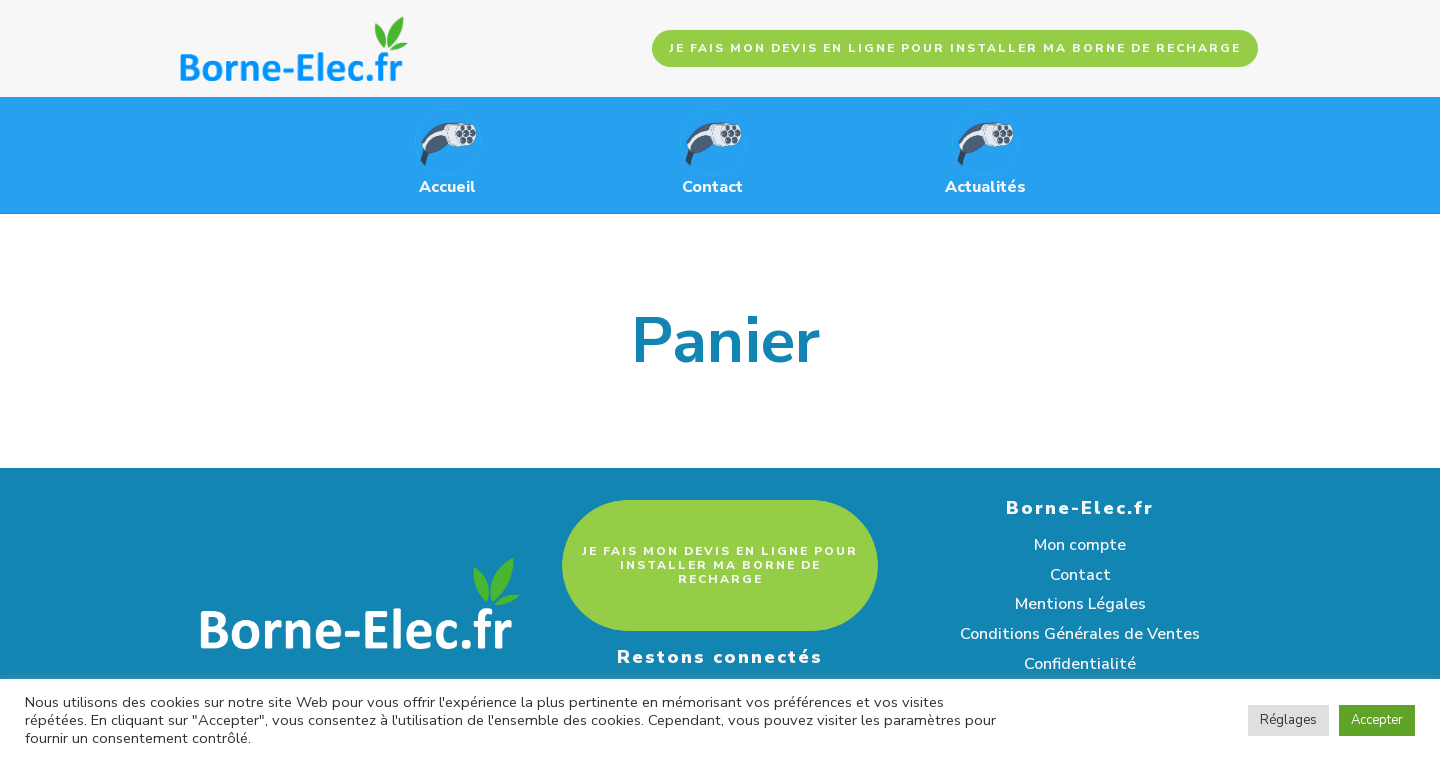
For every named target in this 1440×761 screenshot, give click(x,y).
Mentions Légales (1080, 604)
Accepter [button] (1377, 720)
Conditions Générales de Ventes (1080, 634)
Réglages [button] (1288, 720)
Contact (1080, 575)
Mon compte (1080, 545)
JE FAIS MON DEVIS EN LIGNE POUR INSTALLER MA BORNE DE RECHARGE (955, 48)
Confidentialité (1080, 664)
